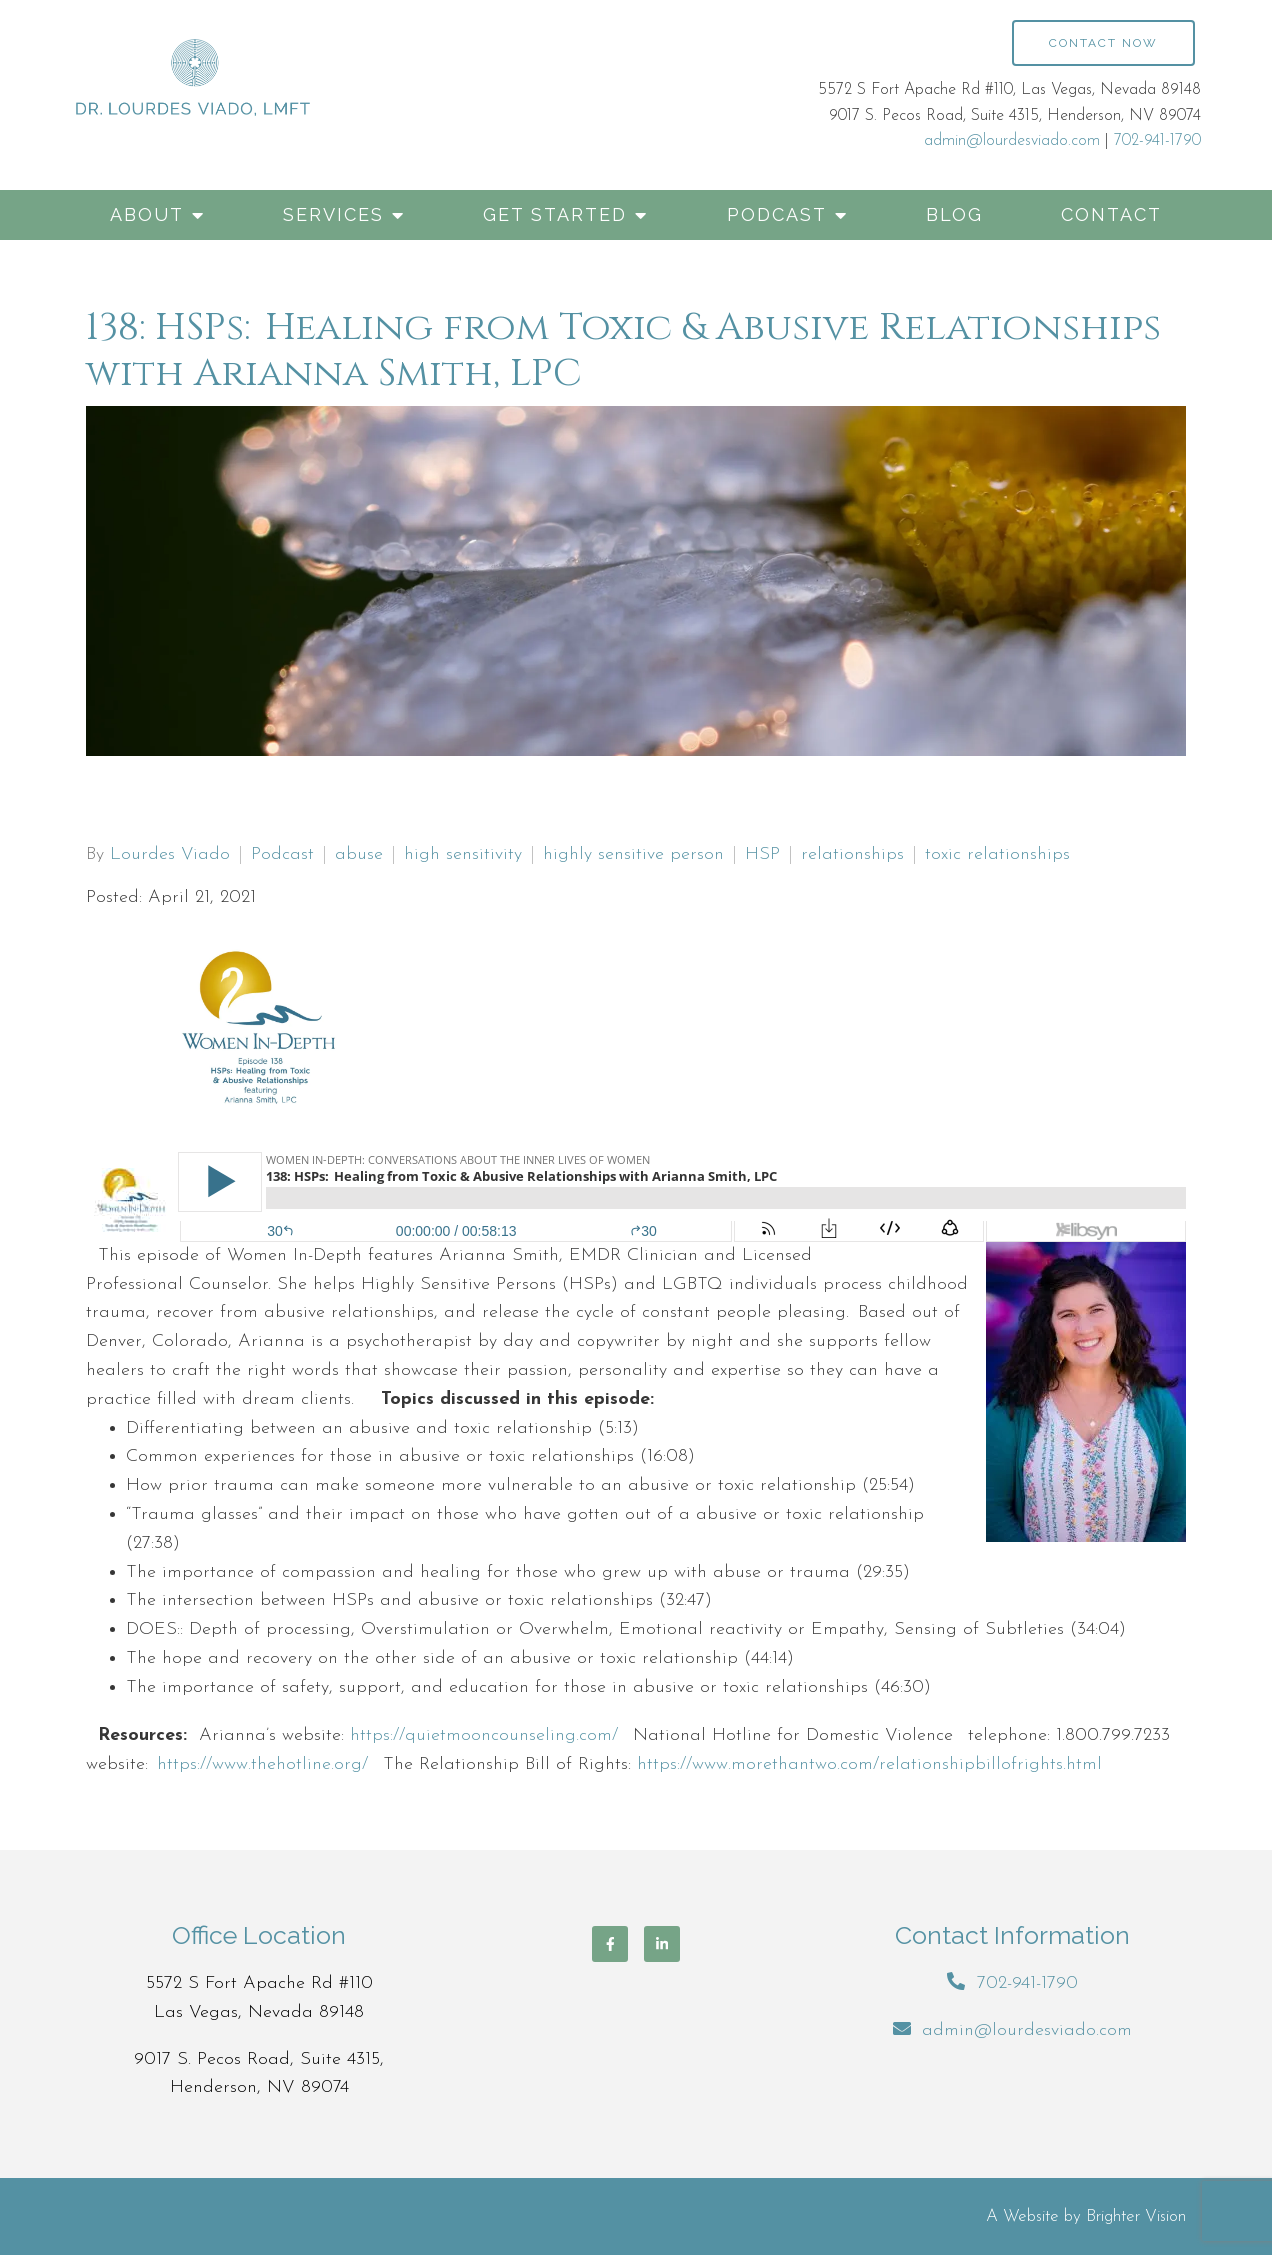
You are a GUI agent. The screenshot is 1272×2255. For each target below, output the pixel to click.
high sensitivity (463, 855)
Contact (1111, 214)
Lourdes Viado (170, 855)
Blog (954, 214)
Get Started (555, 214)
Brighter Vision (1136, 2216)
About (147, 214)
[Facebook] (610, 1944)
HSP (762, 855)
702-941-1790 (1157, 141)
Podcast (777, 214)
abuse (359, 855)
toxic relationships (997, 855)
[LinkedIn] (662, 1944)
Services (333, 214)
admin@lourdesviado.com (1012, 141)
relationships (852, 855)
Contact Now (1103, 43)
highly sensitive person (633, 855)
